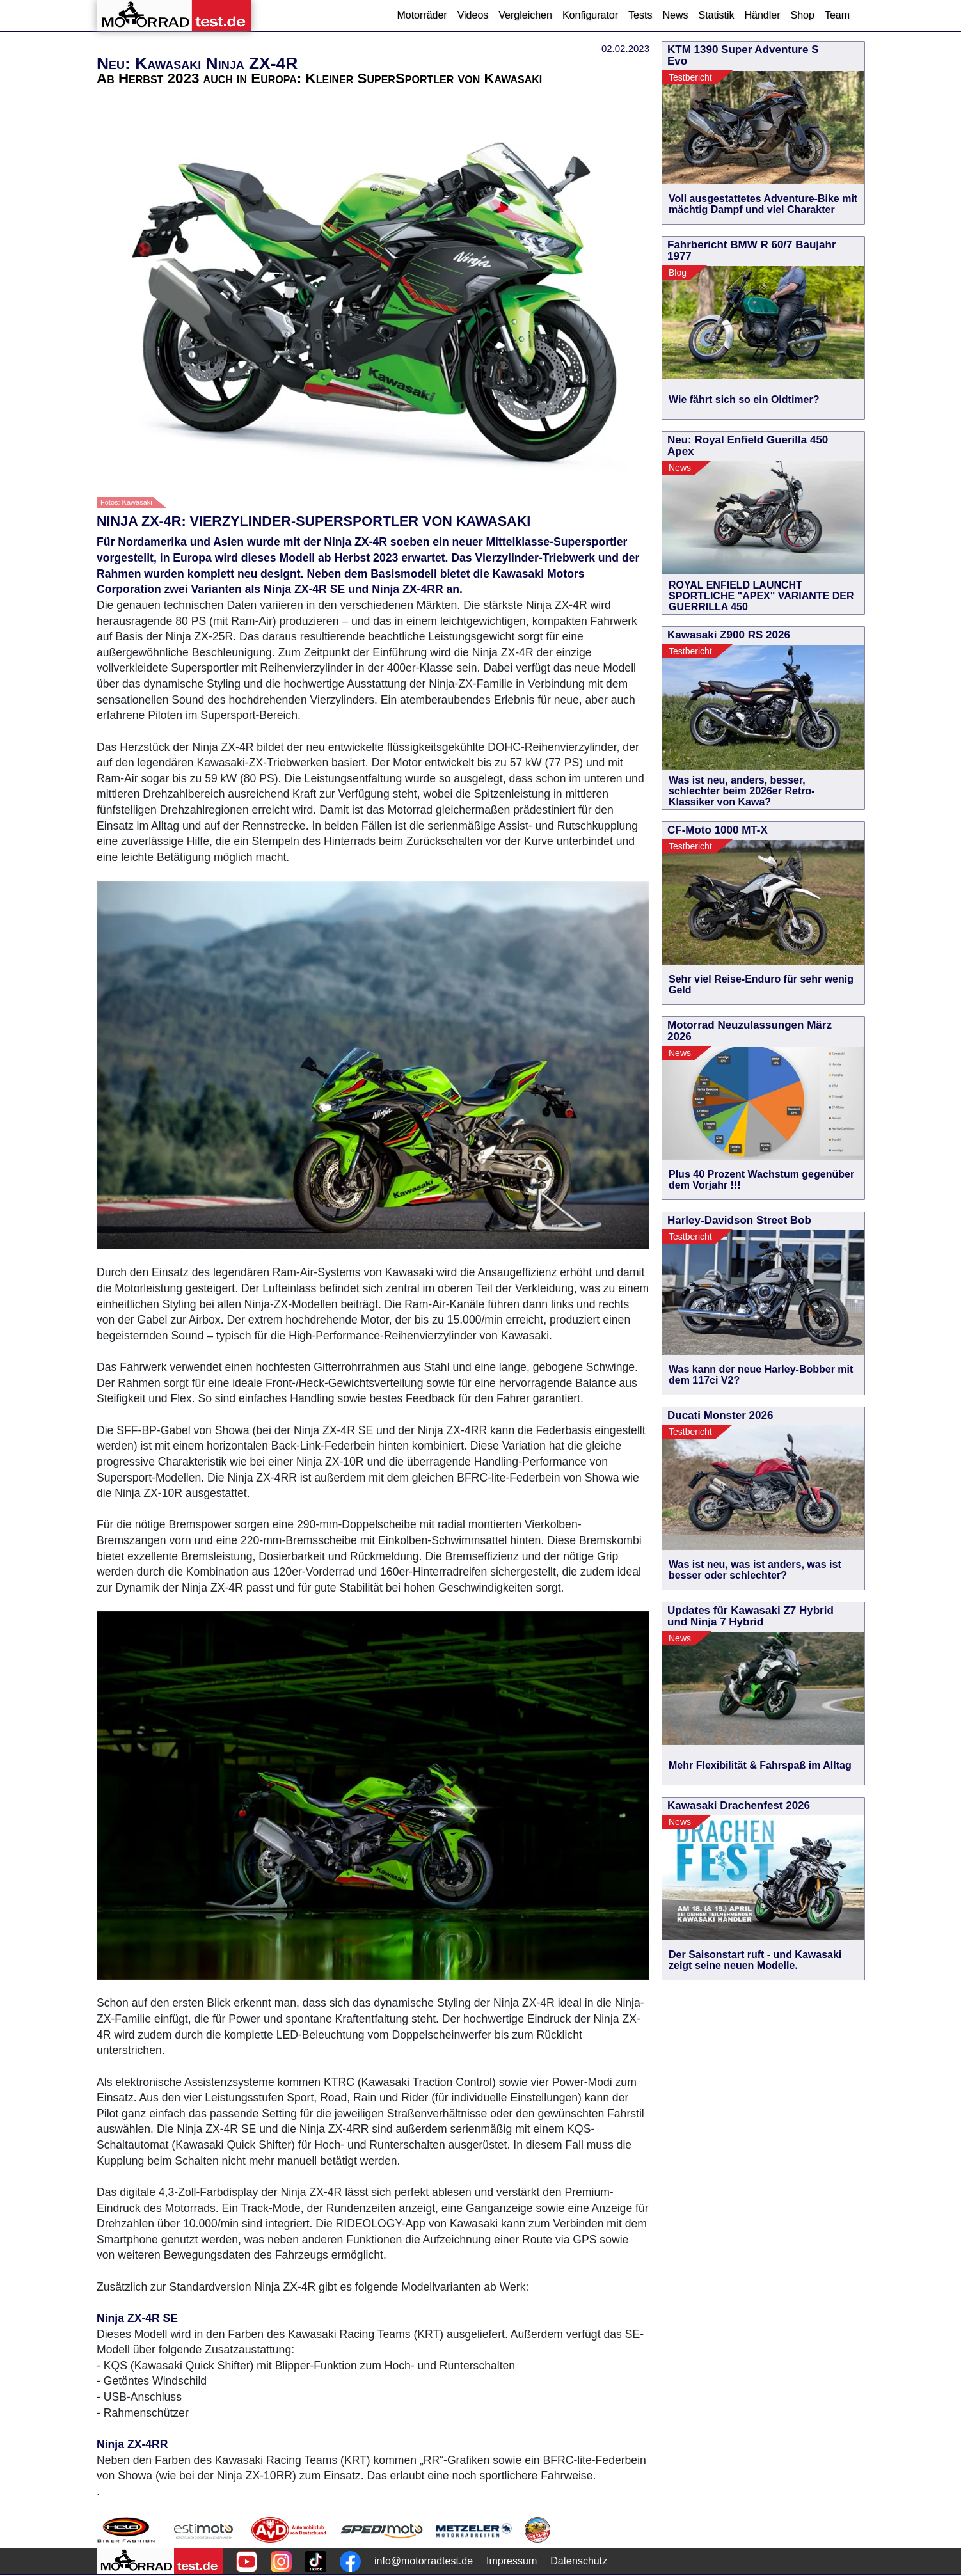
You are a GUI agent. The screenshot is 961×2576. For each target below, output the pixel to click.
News (675, 15)
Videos (473, 15)
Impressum (511, 2561)
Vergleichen (525, 15)
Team (837, 15)
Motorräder (422, 15)
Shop (802, 15)
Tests (640, 15)
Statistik (716, 15)
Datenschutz (578, 2561)
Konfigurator (590, 15)
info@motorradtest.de (423, 2561)
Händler (762, 15)
